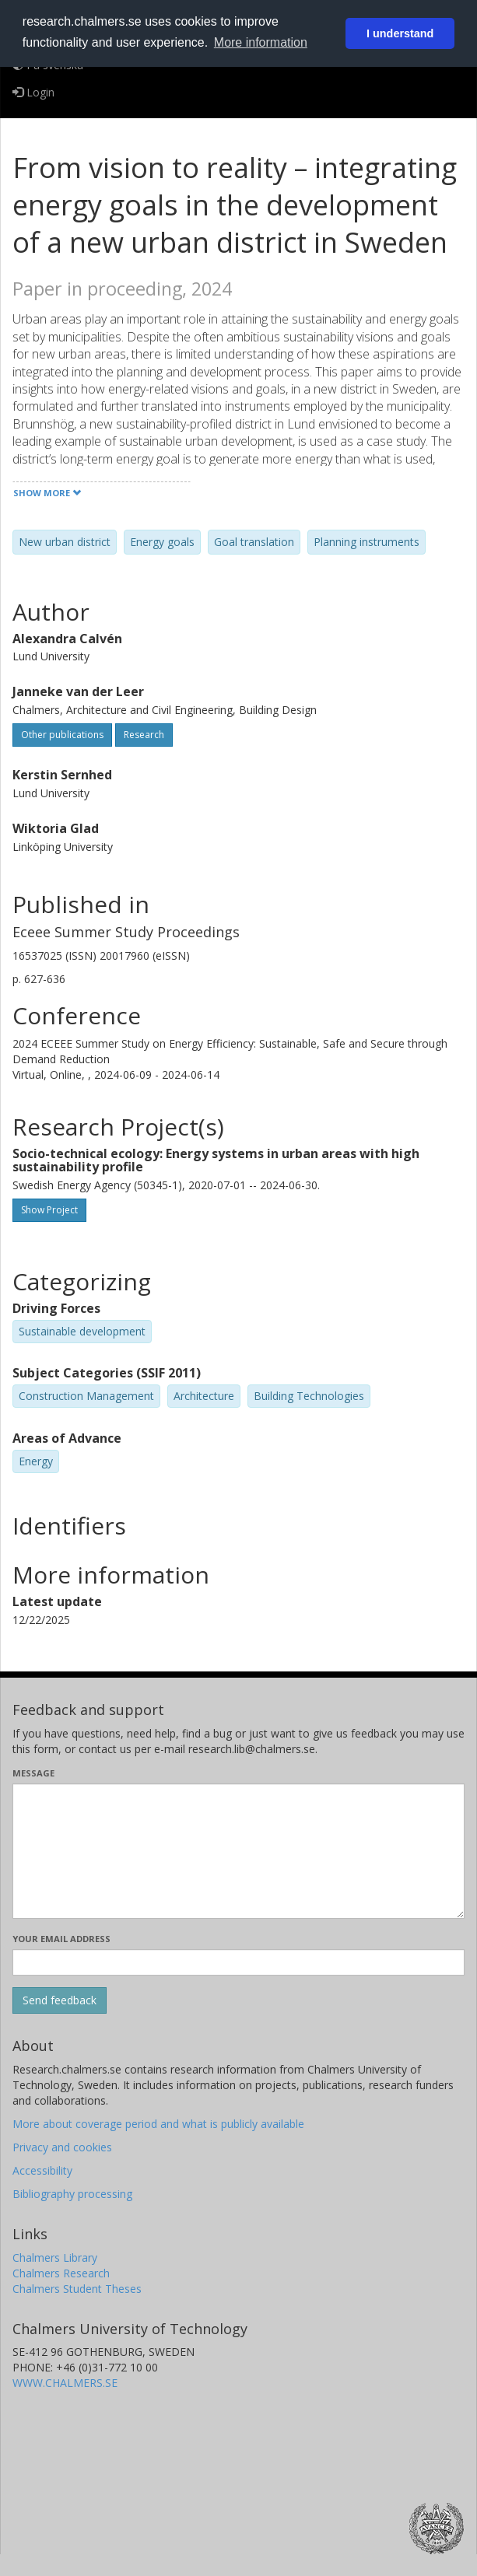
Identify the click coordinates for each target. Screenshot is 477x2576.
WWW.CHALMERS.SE (64, 2382)
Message (33, 1773)
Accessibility (42, 2170)
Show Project (49, 1209)
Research (144, 734)
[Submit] (59, 2000)
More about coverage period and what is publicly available (158, 2123)
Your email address (61, 1938)
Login (33, 92)
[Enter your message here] (238, 1851)
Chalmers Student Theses (77, 2288)
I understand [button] (400, 33)
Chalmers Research (61, 2273)
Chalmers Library (54, 2257)
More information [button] (260, 42)
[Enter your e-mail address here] (238, 1962)
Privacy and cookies (62, 2147)
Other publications (62, 734)
